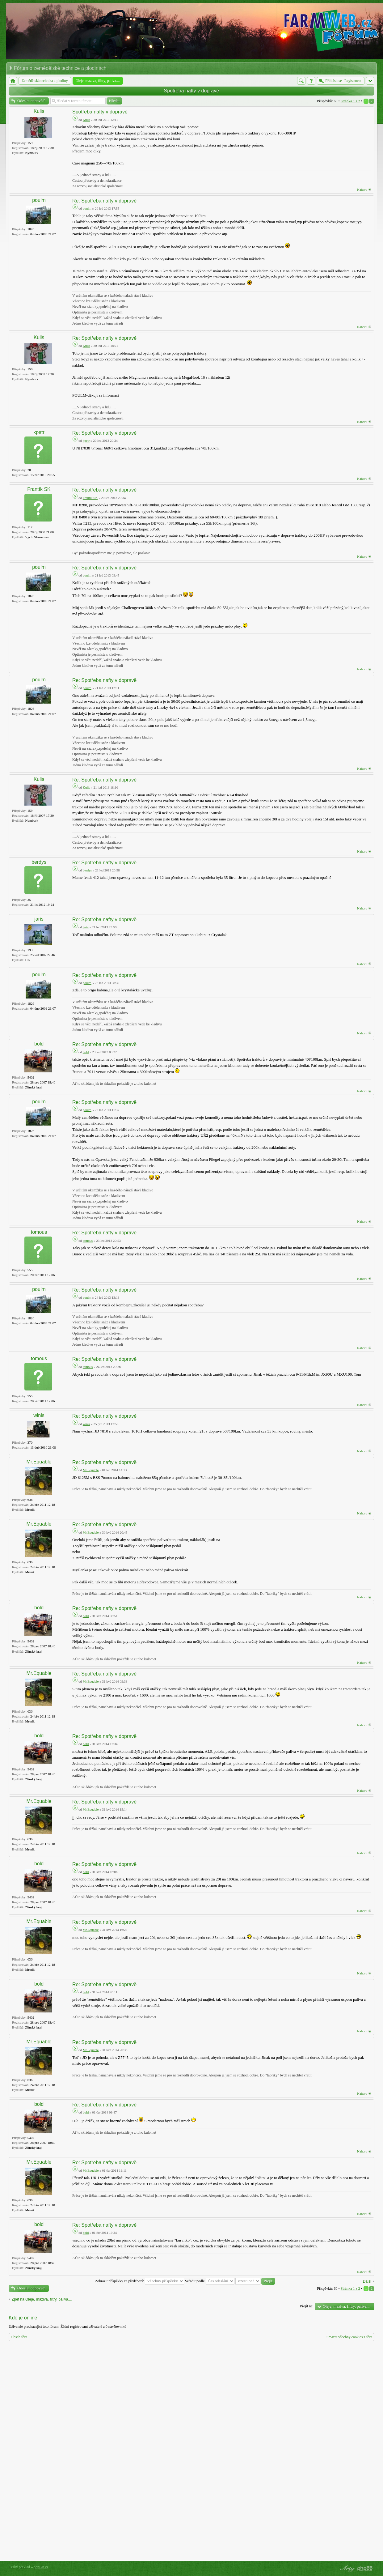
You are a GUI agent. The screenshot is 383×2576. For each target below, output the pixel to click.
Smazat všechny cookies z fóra (349, 2337)
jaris (38, 919)
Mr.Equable (39, 1461)
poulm (39, 200)
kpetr (38, 432)
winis (38, 1415)
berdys (39, 862)
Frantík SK (39, 489)
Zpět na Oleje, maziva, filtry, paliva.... (42, 2299)
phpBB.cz (41, 2567)
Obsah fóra (19, 2337)
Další (367, 2281)
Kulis (39, 111)
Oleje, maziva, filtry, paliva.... (347, 2306)
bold (39, 1043)
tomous (39, 1232)
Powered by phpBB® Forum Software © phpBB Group (365, 2568)
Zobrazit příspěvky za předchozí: (139, 2281)
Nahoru (362, 189)
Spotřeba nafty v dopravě (191, 90)
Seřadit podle (209, 2281)
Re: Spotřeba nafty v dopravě (104, 200)
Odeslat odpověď (31, 100)
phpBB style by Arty (346, 2568)
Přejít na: (307, 2306)
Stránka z (350, 101)
